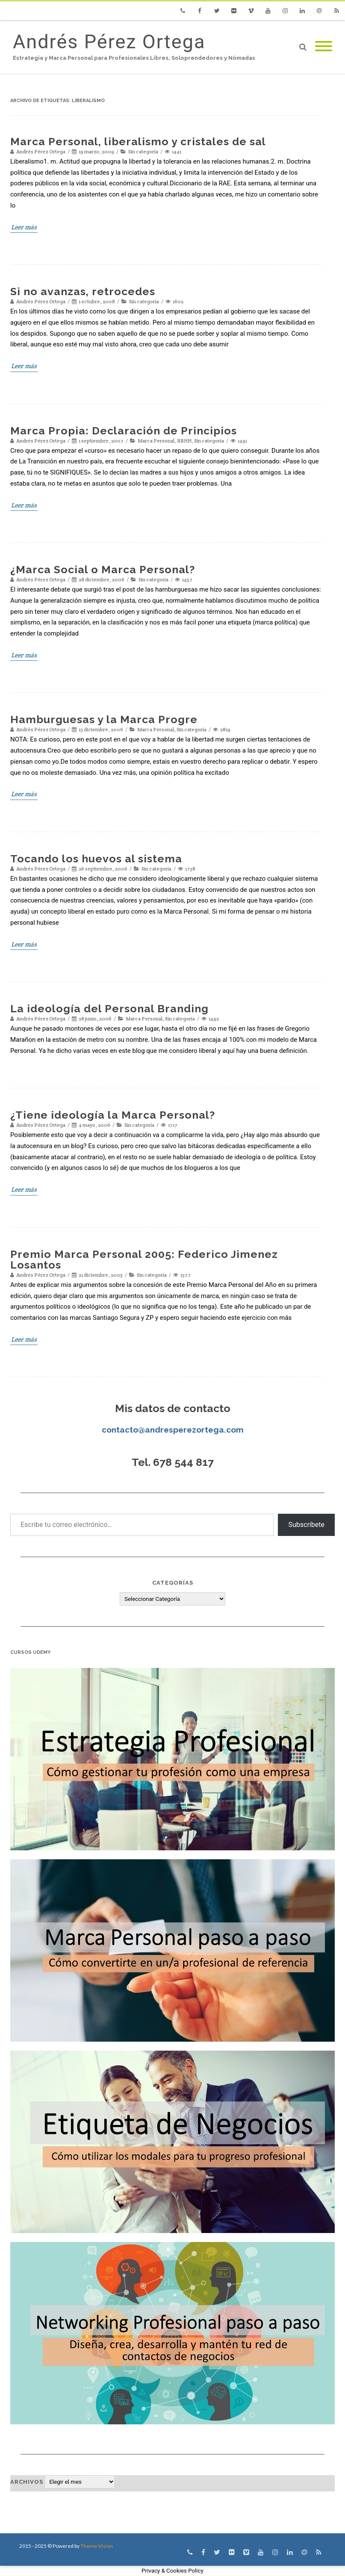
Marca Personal (156, 440)
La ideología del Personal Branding (109, 1008)
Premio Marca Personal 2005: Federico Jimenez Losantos (144, 1259)
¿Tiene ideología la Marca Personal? (112, 1114)
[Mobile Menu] (323, 47)
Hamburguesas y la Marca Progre (104, 719)
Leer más (24, 227)
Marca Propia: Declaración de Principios (123, 430)
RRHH (184, 440)
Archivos (26, 2482)
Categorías (172, 1583)
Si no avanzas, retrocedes (82, 291)
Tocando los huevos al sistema (96, 858)
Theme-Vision (96, 2546)
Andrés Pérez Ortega (109, 41)
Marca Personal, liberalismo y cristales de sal (138, 141)
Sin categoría (143, 151)
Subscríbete (306, 1525)
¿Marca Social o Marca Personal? (102, 569)
